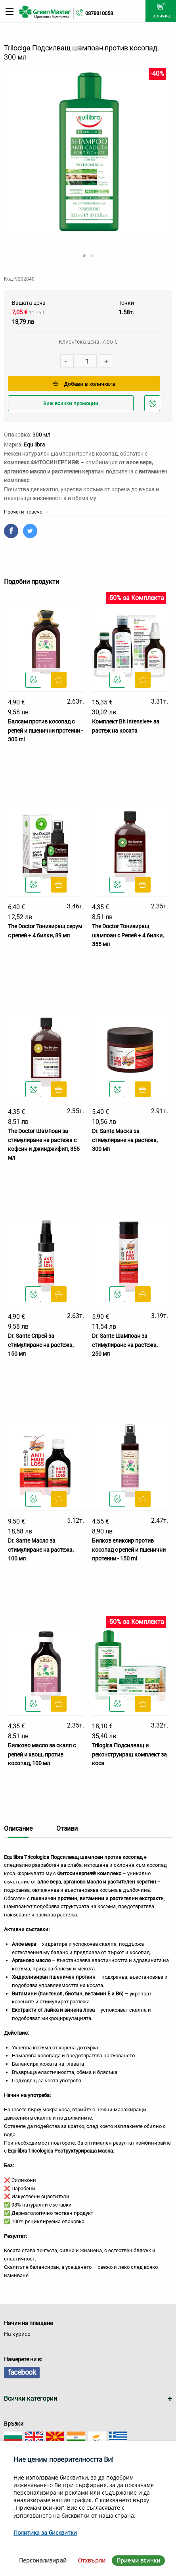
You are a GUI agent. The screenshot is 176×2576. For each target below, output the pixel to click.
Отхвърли (91, 2560)
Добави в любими (153, 405)
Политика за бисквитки (45, 2532)
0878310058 (99, 13)
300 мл (41, 434)
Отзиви (67, 1828)
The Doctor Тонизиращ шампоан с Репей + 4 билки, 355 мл (128, 935)
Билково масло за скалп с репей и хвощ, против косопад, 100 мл (42, 1754)
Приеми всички (138, 2560)
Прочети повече (26, 512)
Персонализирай (43, 2560)
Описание (18, 1828)
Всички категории (30, 2398)
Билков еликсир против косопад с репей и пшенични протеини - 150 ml (129, 1549)
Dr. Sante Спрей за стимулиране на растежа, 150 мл (41, 1345)
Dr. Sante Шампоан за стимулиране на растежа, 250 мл (125, 1345)
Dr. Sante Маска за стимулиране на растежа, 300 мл (125, 1140)
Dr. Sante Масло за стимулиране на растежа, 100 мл (41, 1549)
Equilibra (34, 444)
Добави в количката (84, 384)
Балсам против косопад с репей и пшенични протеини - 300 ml (45, 730)
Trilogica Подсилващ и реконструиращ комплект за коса (129, 1754)
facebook (22, 2372)
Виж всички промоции (70, 403)
